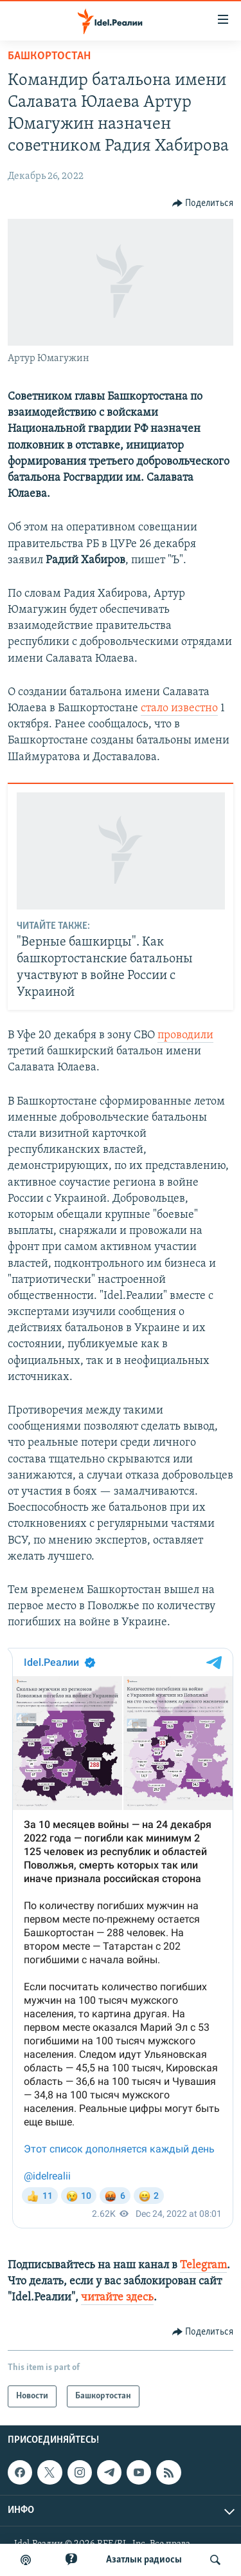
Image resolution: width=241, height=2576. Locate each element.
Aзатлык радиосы (144, 2560)
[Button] (203, 203)
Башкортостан (49, 56)
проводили (185, 1035)
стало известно (179, 708)
